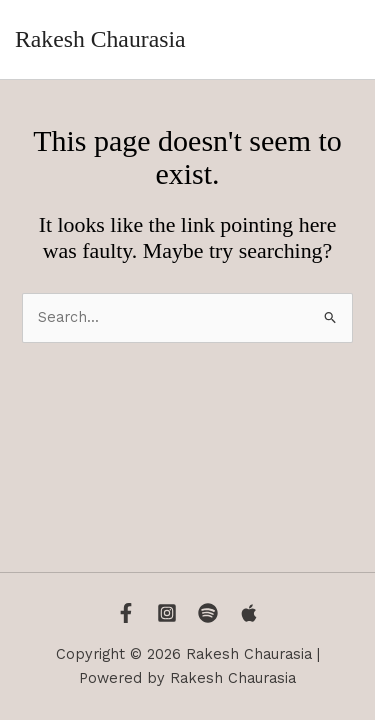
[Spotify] (208, 613)
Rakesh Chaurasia (100, 39)
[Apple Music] (249, 613)
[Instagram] (167, 613)
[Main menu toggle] (339, 40)
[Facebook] (126, 613)
